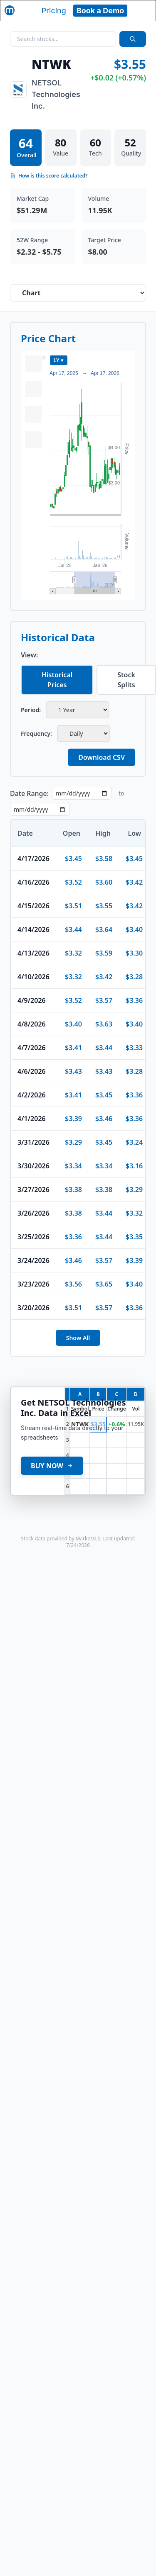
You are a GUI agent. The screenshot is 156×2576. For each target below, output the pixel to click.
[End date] (40, 809)
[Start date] (82, 793)
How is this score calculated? (49, 176)
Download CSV (101, 757)
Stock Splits (126, 679)
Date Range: (29, 793)
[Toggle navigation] (141, 10)
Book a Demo (100, 10)
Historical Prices (57, 679)
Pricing (54, 10)
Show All (78, 1338)
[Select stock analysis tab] (78, 293)
